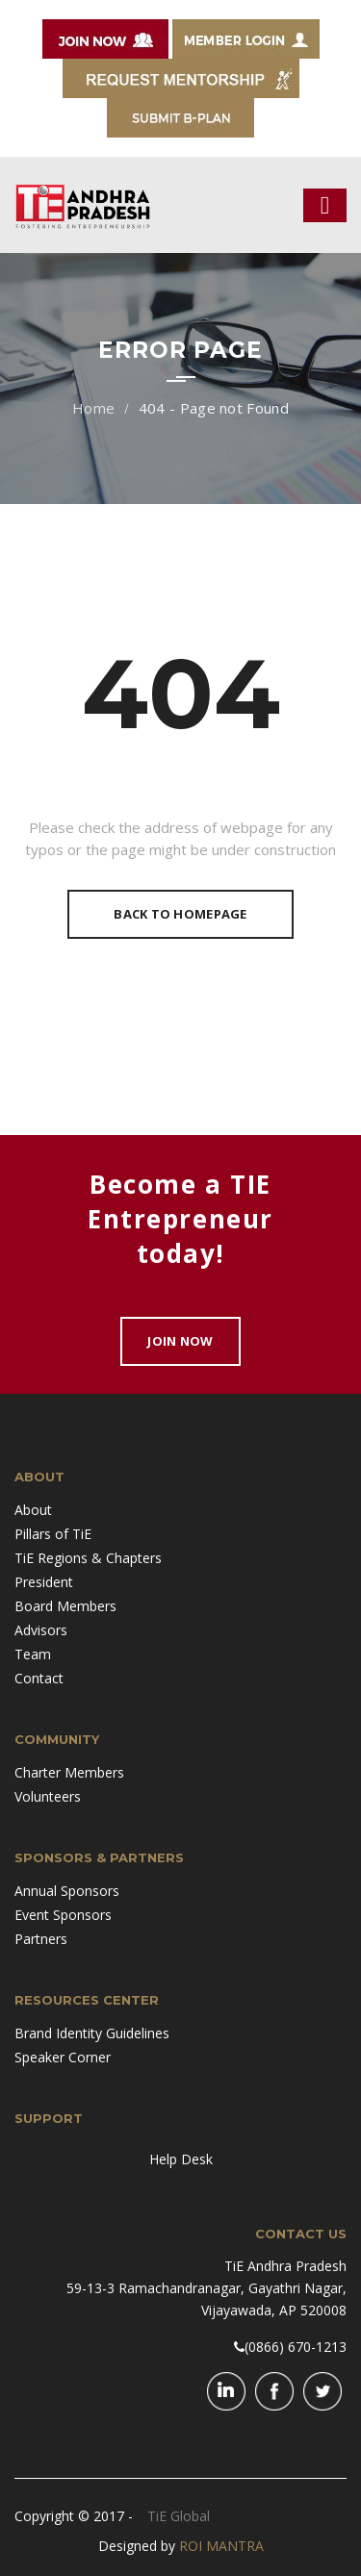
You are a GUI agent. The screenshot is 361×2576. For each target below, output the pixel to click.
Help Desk (181, 2159)
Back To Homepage (180, 913)
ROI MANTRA (221, 2546)
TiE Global (178, 2516)
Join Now (180, 1341)
